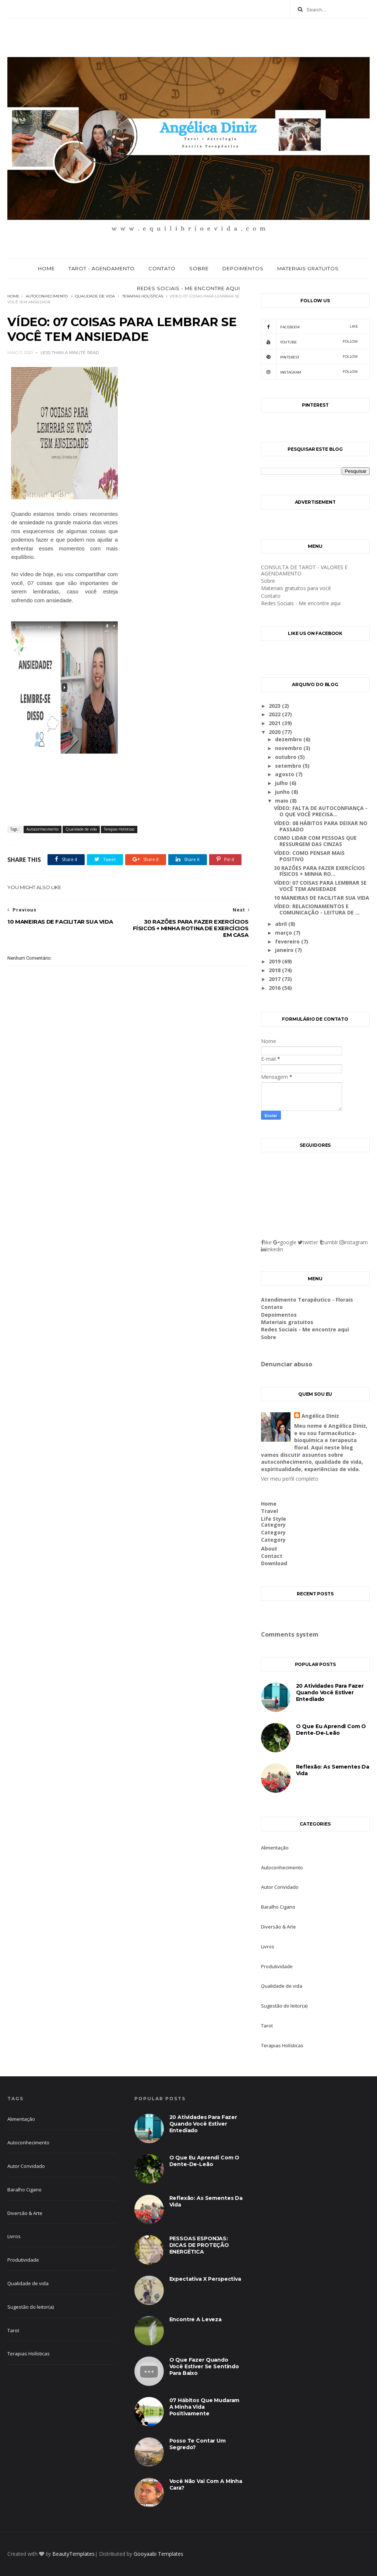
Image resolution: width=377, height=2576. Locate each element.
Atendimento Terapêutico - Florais (307, 1299)
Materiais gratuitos (308, 268)
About (269, 1548)
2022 (275, 714)
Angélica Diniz (320, 1415)
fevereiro (288, 941)
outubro (286, 756)
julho (282, 782)
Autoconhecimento (47, 296)
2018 (275, 970)
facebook (309, 326)
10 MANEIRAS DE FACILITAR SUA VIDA (321, 897)
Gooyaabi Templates (158, 2553)
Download (274, 1563)
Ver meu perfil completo (289, 1478)
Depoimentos (243, 268)
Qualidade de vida (95, 296)
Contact (271, 1555)
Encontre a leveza (195, 2319)
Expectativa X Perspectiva (205, 2279)
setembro (289, 765)
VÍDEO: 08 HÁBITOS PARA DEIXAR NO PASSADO (320, 826)
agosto (285, 774)
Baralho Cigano (278, 1907)
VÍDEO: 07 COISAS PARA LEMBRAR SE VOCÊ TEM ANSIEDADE (320, 885)
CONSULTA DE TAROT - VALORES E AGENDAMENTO (304, 570)
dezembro (289, 739)
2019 (275, 961)
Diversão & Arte (278, 1926)
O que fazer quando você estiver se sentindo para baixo (204, 2366)
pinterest (309, 356)
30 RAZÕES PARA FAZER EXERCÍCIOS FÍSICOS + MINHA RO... (319, 871)
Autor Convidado (280, 1887)
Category (273, 1524)
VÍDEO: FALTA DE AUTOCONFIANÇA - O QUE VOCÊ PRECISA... (320, 811)
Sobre (199, 268)
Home (46, 268)
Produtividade (277, 1966)
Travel (269, 1511)
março (284, 932)
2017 (275, 978)
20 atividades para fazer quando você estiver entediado (330, 1692)
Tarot (267, 2025)
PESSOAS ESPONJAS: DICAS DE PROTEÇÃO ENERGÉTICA (199, 2245)
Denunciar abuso (286, 1364)
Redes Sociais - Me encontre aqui (188, 288)
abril (281, 923)
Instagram (309, 371)
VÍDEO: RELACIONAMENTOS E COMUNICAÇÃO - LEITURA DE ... (317, 909)
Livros (267, 1946)
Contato (162, 268)
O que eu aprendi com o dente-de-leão (331, 1729)
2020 (275, 731)
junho (283, 791)
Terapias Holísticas (142, 296)
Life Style (273, 1518)
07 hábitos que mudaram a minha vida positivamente (204, 2407)
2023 (275, 705)
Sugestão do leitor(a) (284, 2005)
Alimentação (275, 1847)
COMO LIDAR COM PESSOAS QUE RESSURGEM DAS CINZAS (315, 841)
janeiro (285, 949)
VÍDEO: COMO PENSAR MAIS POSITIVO (309, 856)
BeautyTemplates (73, 2553)
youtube (309, 341)
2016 (275, 987)
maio (282, 800)
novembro (289, 748)
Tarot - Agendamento (101, 268)
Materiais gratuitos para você (296, 588)
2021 (275, 723)
